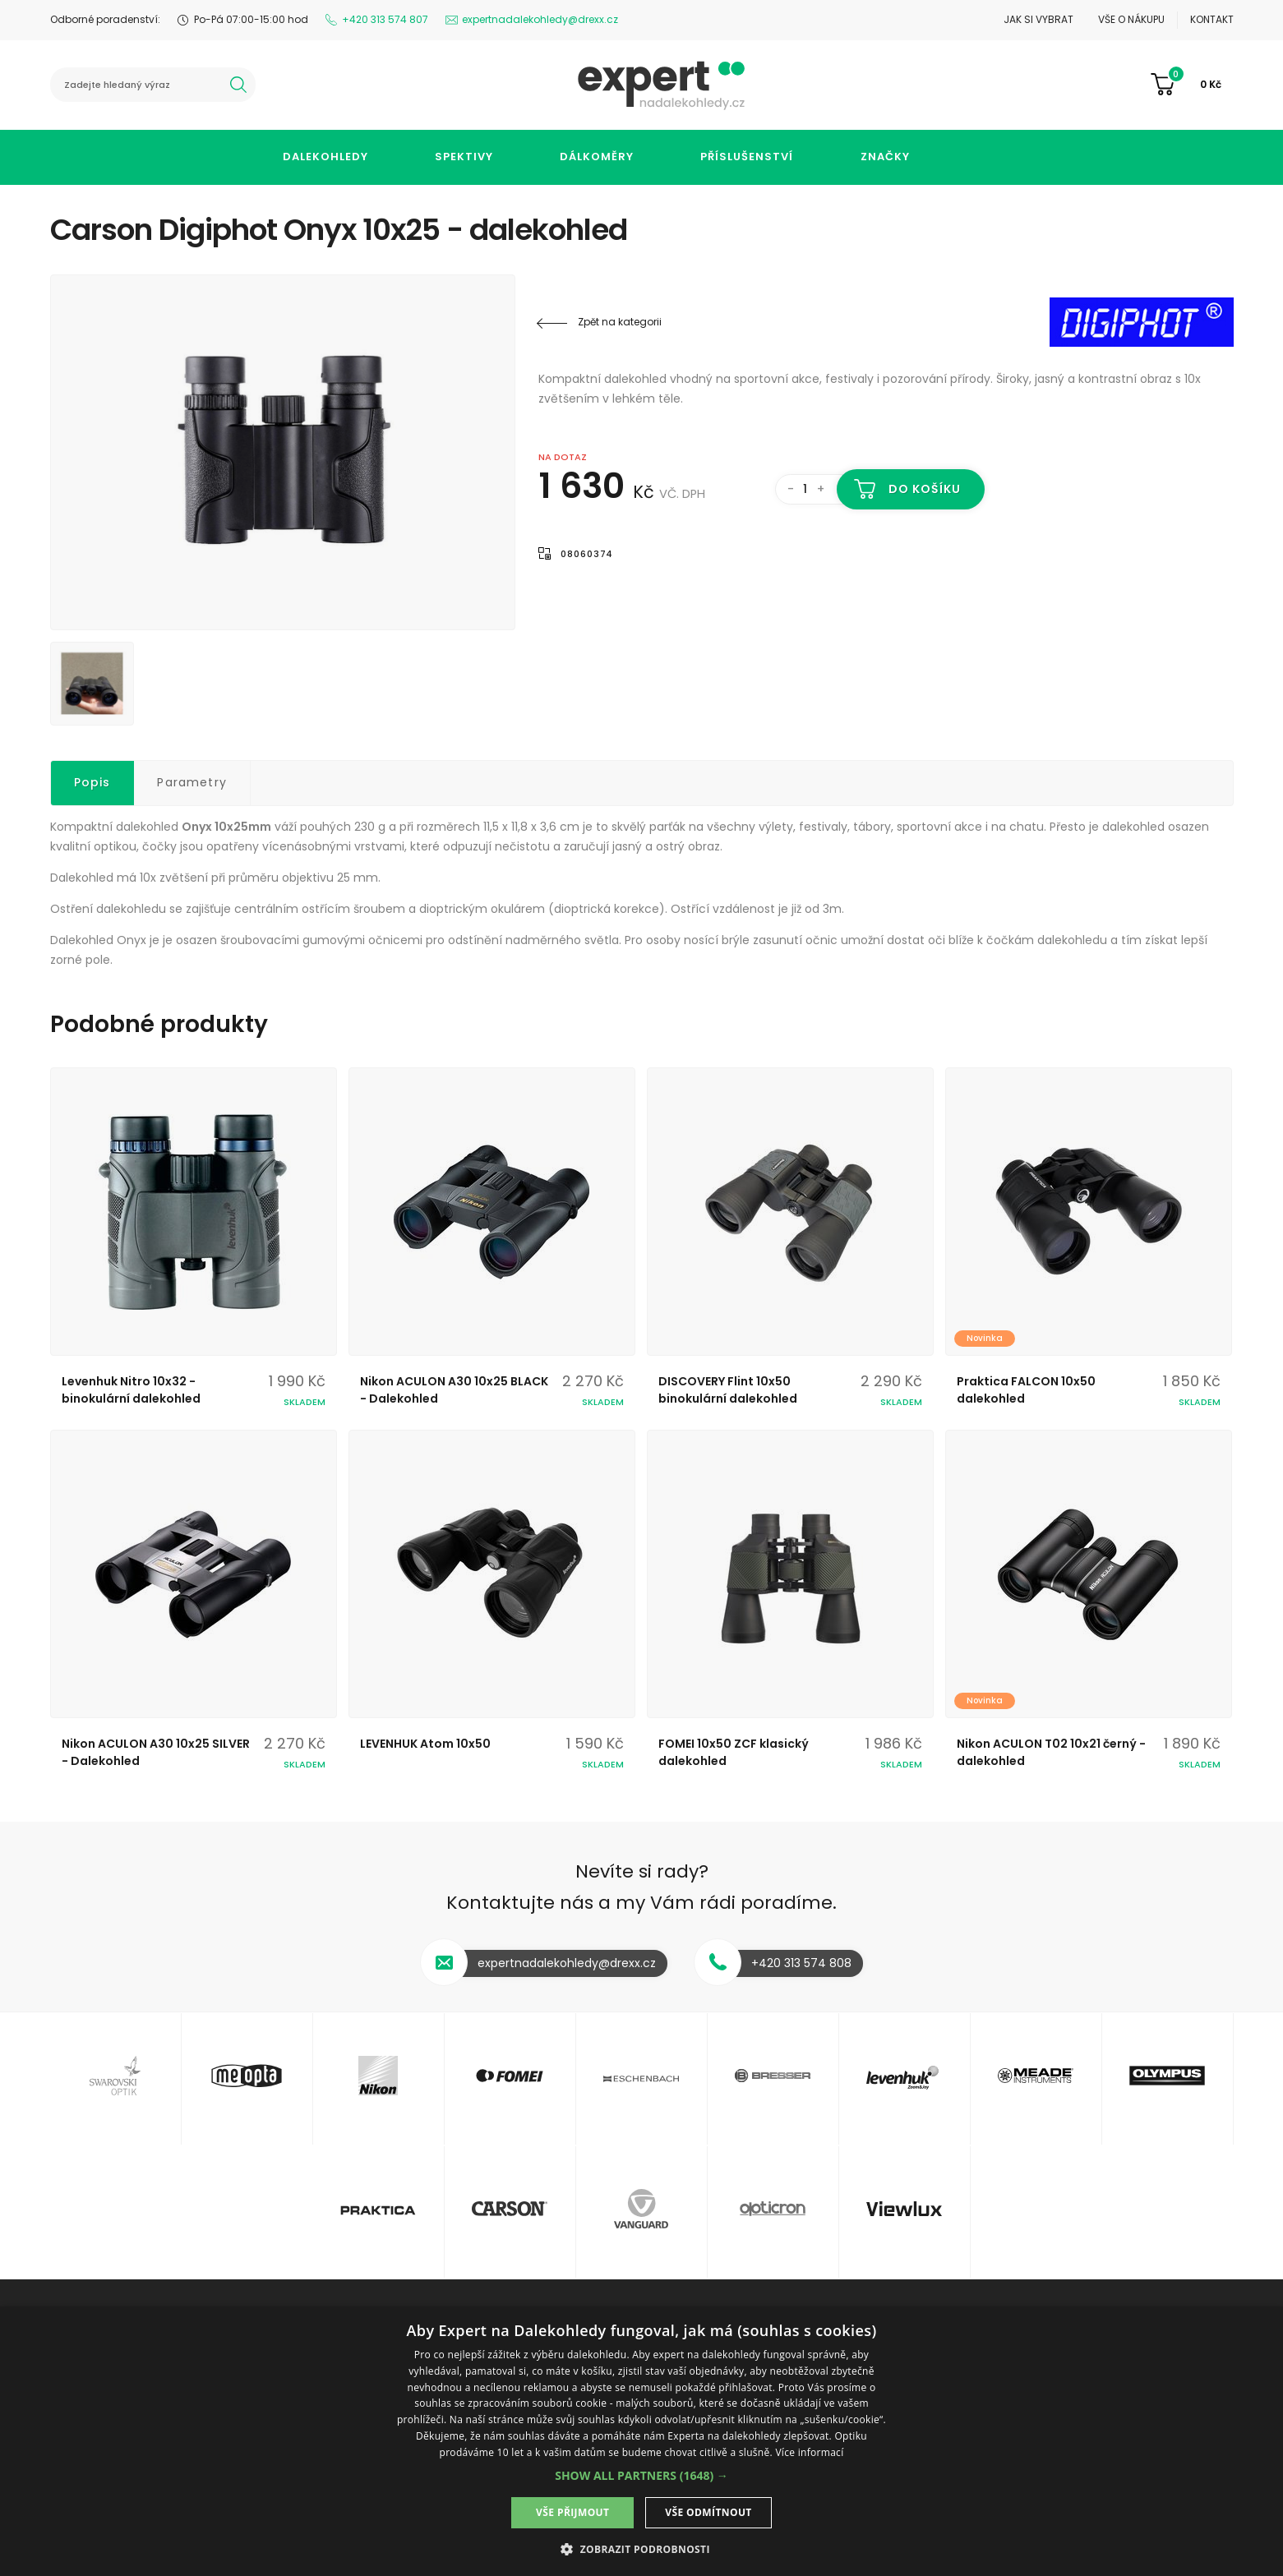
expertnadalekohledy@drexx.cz (540, 19)
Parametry (192, 782)
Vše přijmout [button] (572, 2512)
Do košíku (925, 489)
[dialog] (641, 2441)
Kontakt (1212, 19)
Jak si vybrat (1038, 19)
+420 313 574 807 (385, 19)
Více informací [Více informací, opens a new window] (809, 2452)
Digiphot (1135, 322)
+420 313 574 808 (801, 1963)
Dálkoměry (597, 156)
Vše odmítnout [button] (708, 2512)
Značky (885, 156)
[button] (641, 2475)
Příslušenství (746, 156)
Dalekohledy (325, 156)
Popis (92, 782)
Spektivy (464, 156)
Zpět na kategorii (620, 322)
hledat (238, 84)
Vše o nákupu (1131, 19)
